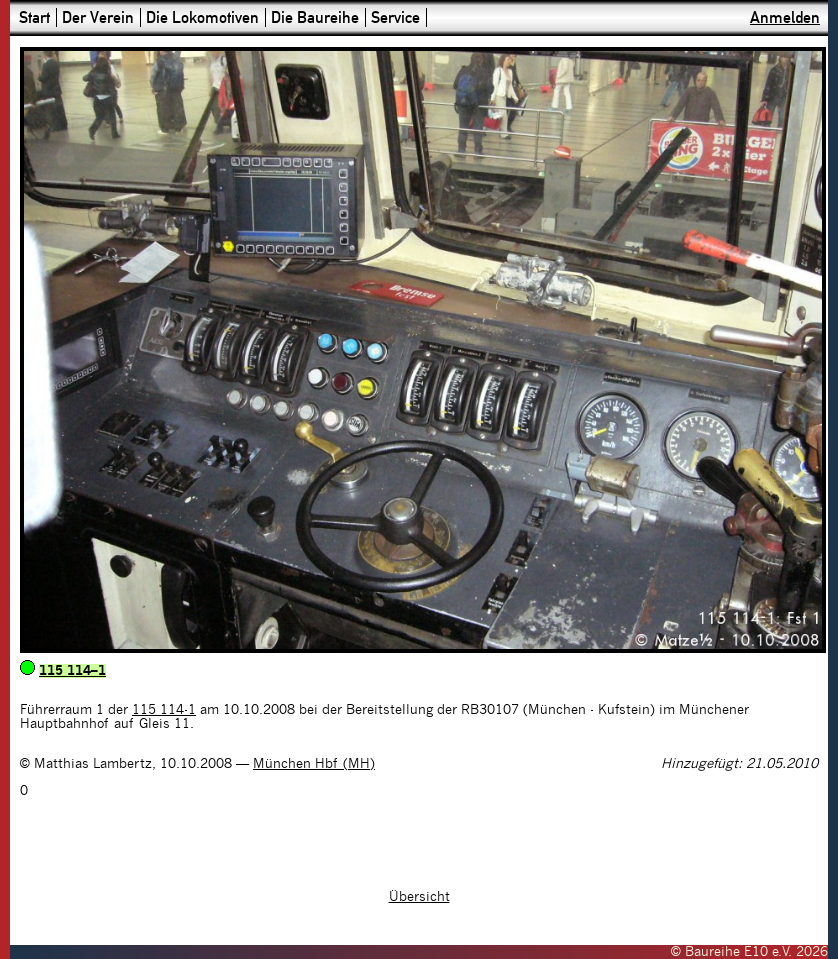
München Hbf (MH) (314, 764)
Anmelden (785, 17)
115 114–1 (72, 671)
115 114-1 (164, 710)
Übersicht (419, 897)
